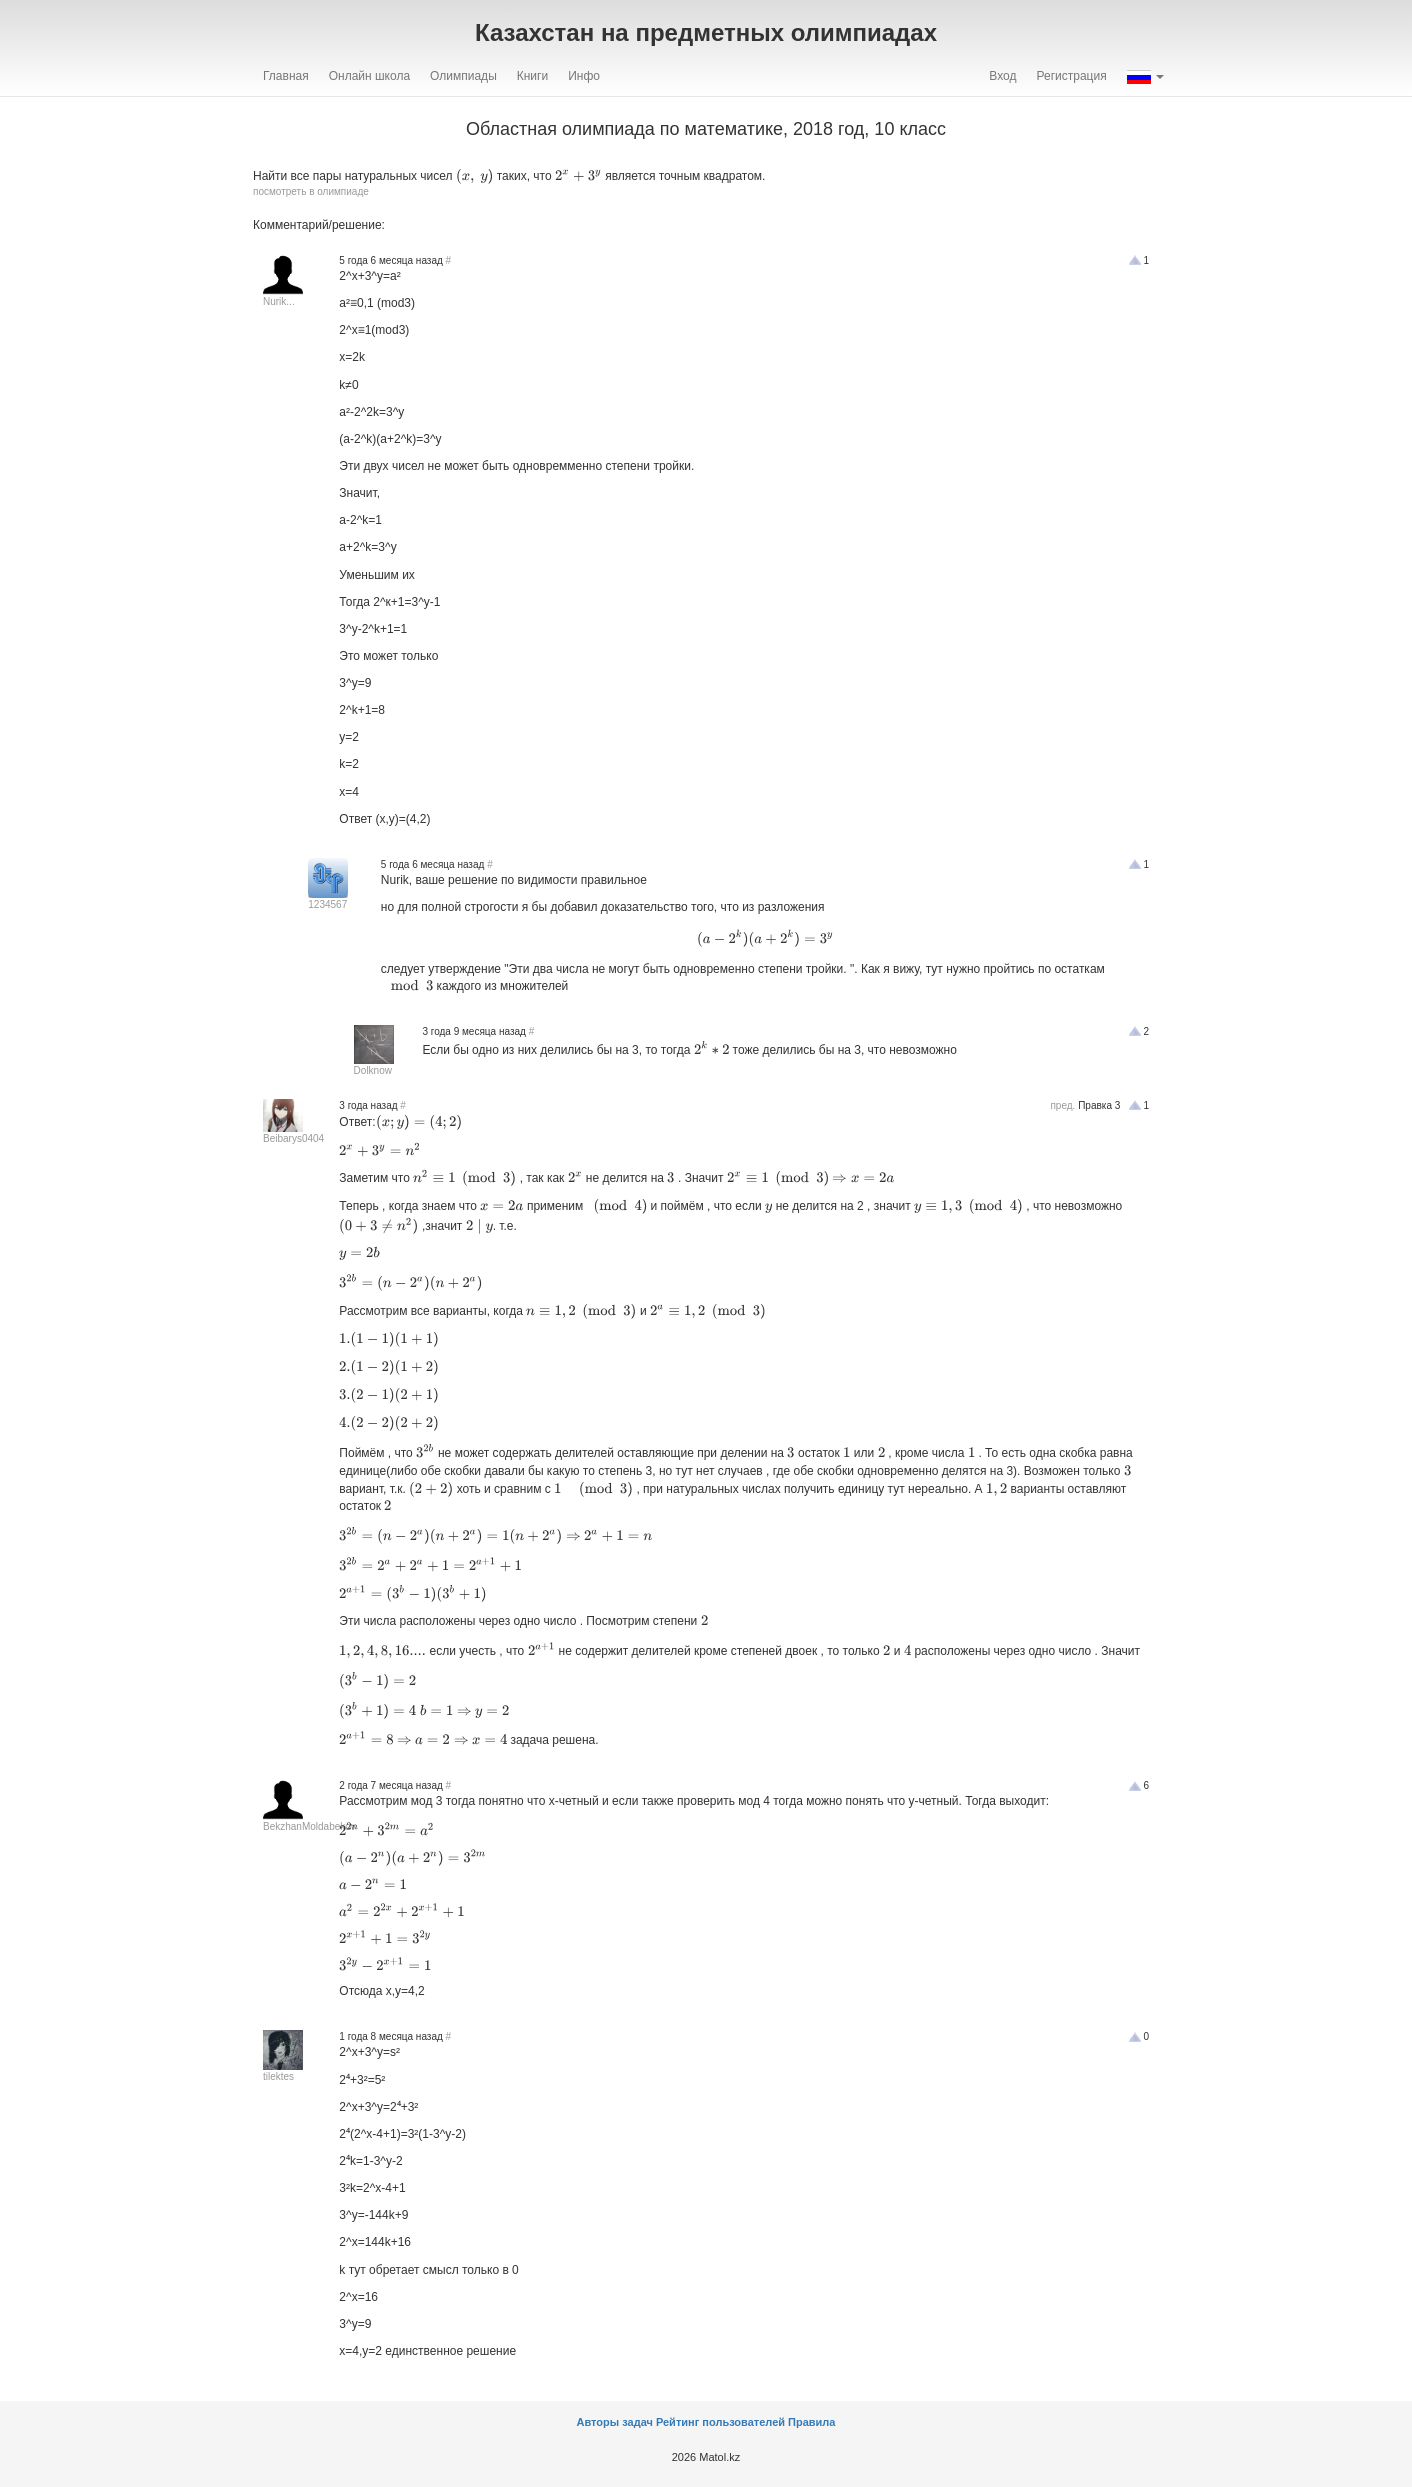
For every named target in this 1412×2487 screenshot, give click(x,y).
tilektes (278, 2076)
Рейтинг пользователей (720, 2422)
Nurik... (279, 301)
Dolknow (373, 1070)
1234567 (327, 904)
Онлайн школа (369, 76)
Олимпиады (463, 76)
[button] (1145, 76)
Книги (532, 76)
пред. (1062, 1105)
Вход (1002, 76)
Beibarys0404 (293, 1138)
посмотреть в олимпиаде (311, 191)
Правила (811, 2422)
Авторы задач (616, 2422)
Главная (286, 76)
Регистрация (1072, 76)
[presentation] (474, 176)
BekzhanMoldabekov (309, 1826)
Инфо (584, 76)
